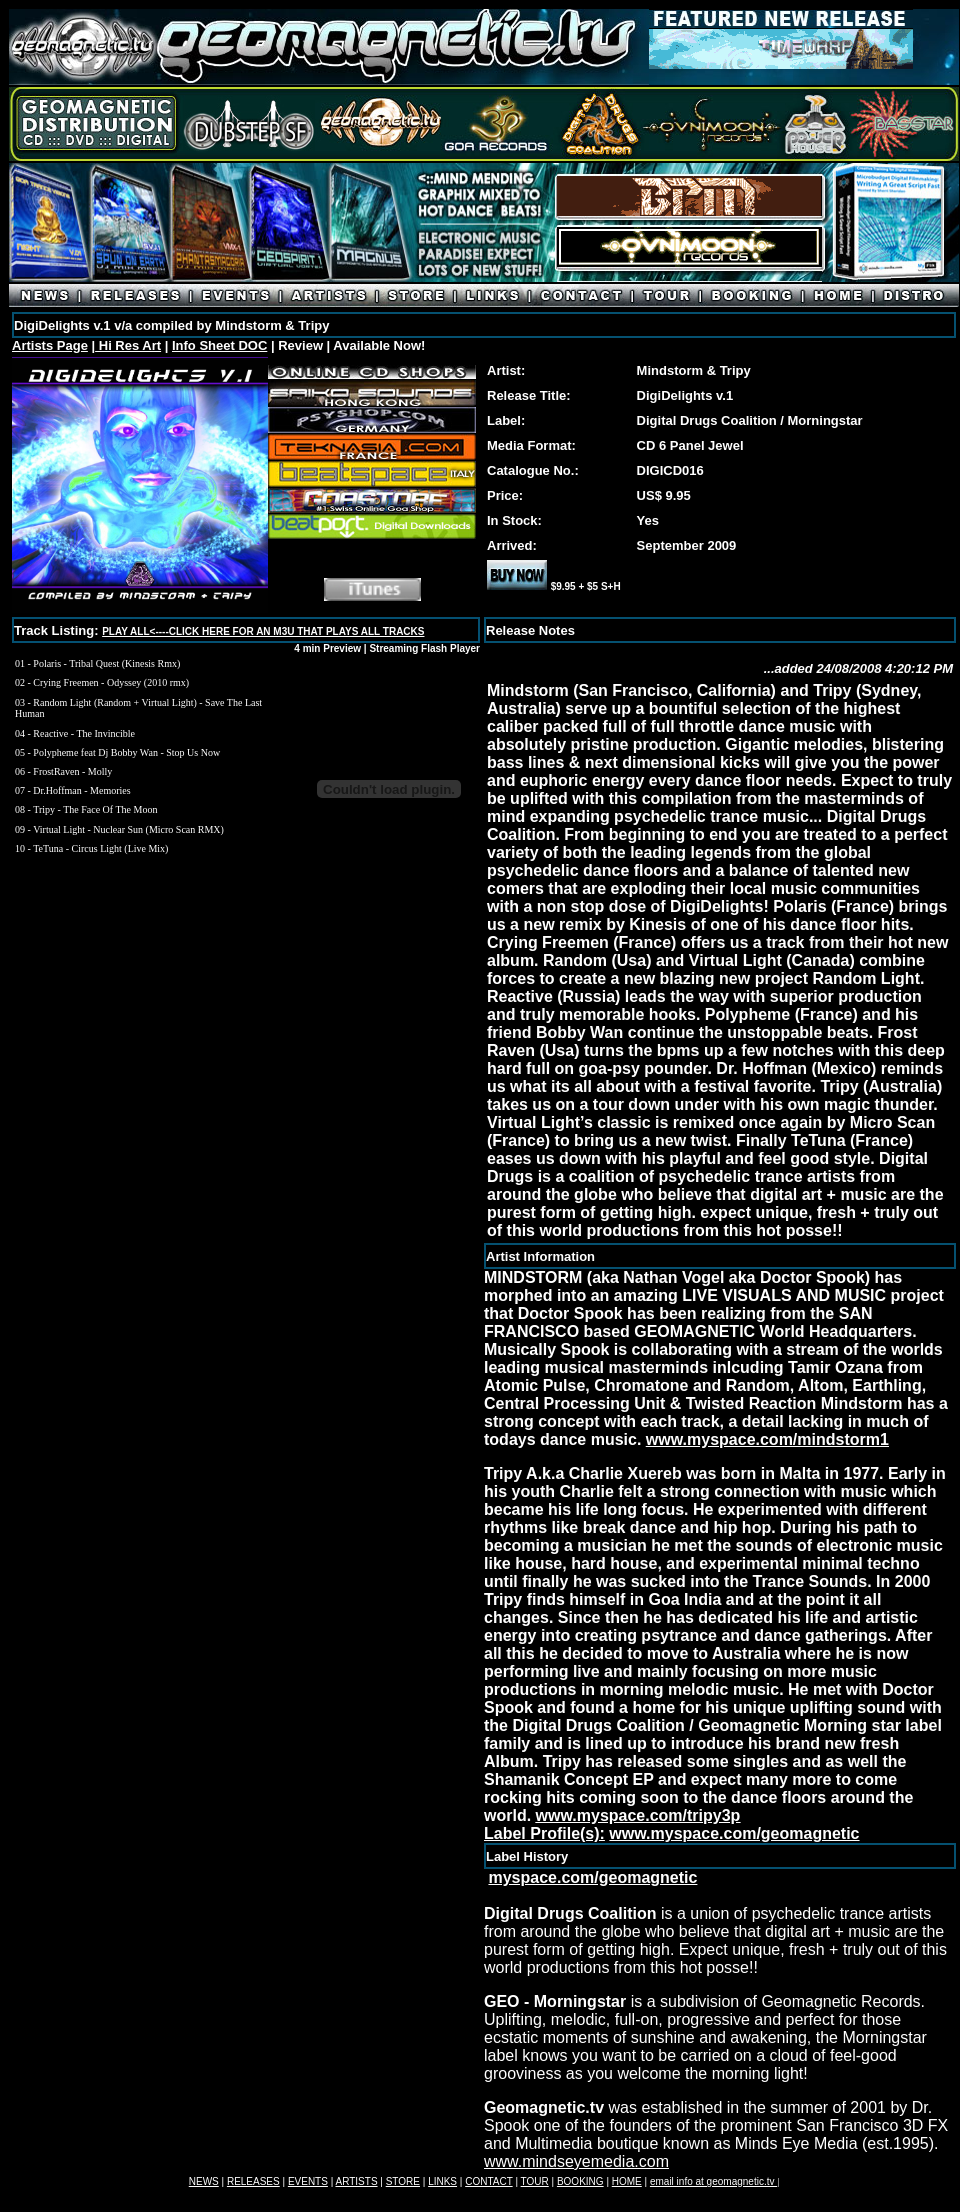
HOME (627, 2181)
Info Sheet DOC (219, 345)
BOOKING (580, 2181)
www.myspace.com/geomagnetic (734, 1833)
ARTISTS (357, 2181)
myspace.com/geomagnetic (592, 1877)
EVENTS (308, 2181)
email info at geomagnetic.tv (713, 2181)
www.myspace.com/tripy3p (638, 1815)
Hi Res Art (128, 345)
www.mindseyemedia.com (576, 2161)
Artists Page (50, 345)
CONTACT (488, 2181)
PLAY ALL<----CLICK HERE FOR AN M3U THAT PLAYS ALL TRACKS (263, 631)
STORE (403, 2181)
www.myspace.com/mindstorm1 (767, 1439)
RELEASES (253, 2181)
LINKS (442, 2181)
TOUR (535, 2181)
